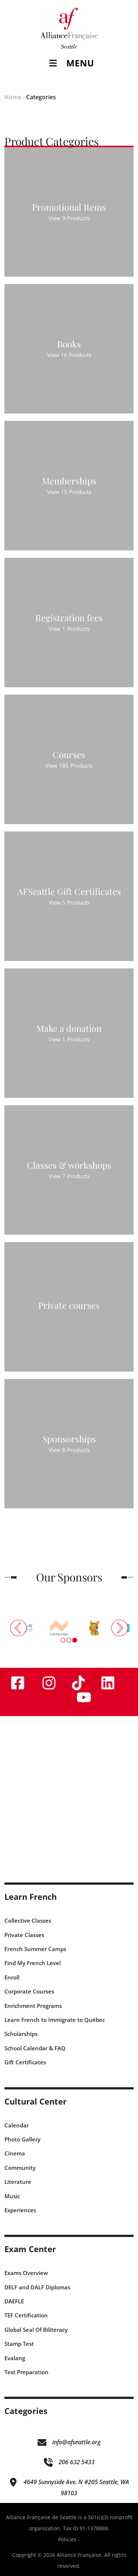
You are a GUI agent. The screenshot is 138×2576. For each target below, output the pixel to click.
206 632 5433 (77, 2462)
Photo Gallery (22, 2139)
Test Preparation (26, 2372)
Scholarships (21, 2033)
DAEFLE (14, 2301)
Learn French (30, 1896)
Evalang (14, 2358)
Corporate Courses (29, 1991)
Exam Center (30, 2249)
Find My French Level (32, 1962)
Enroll (12, 1977)
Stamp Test (19, 2343)
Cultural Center (35, 2101)
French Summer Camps (35, 1948)
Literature (17, 2181)
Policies (67, 2539)
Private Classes (24, 1934)
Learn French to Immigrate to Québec (54, 2019)
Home (12, 97)
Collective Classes (27, 1920)
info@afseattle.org (76, 2442)
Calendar (16, 2125)
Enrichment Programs (33, 2005)
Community (20, 2167)
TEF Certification (26, 2315)
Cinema (14, 2153)
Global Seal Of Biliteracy (36, 2329)
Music (12, 2196)
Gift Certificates (25, 2062)
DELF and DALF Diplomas (37, 2287)
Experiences (20, 2210)
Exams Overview (26, 2272)
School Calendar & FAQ (35, 2048)
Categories (41, 97)
